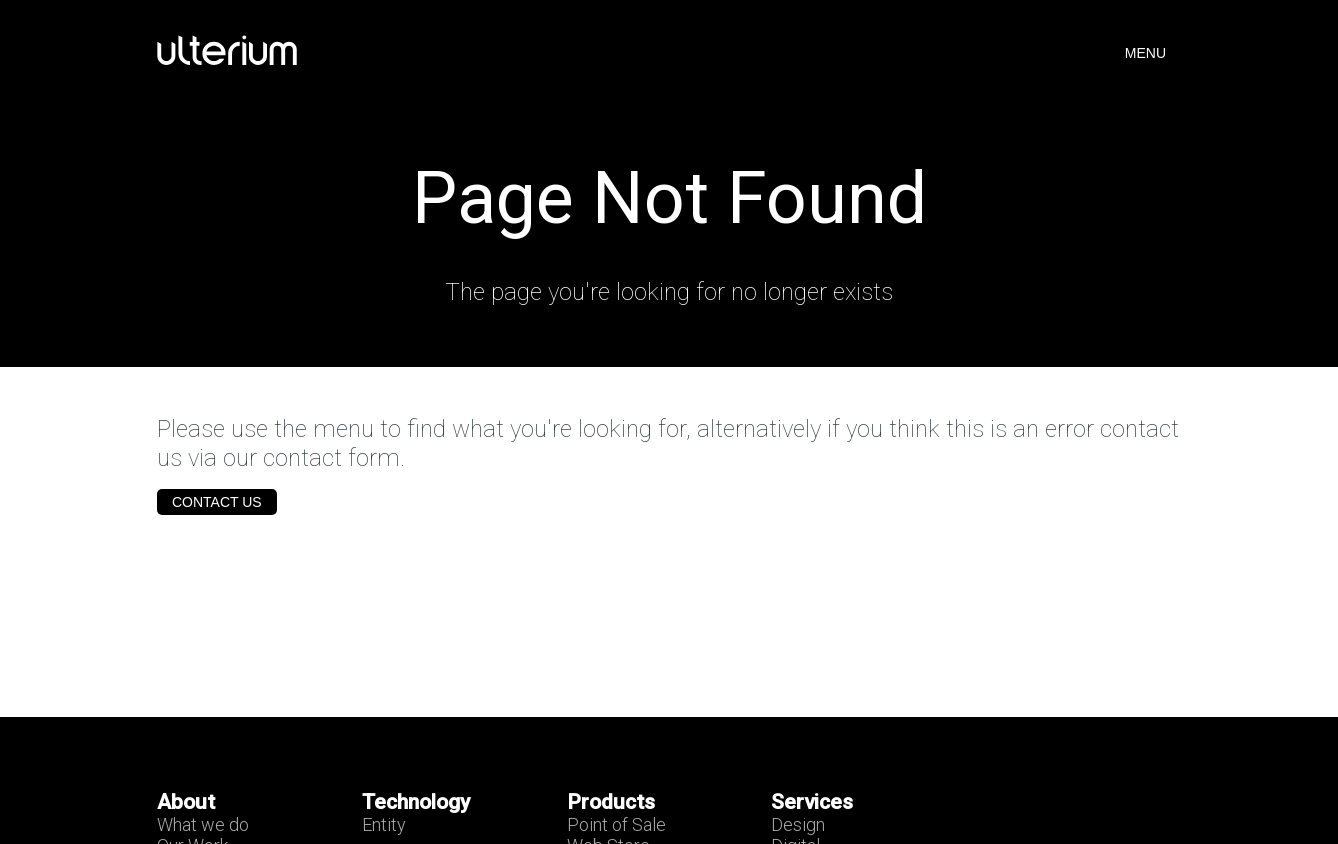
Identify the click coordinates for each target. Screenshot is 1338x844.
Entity (384, 824)
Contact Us (217, 502)
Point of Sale (616, 824)
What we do (203, 824)
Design (798, 824)
